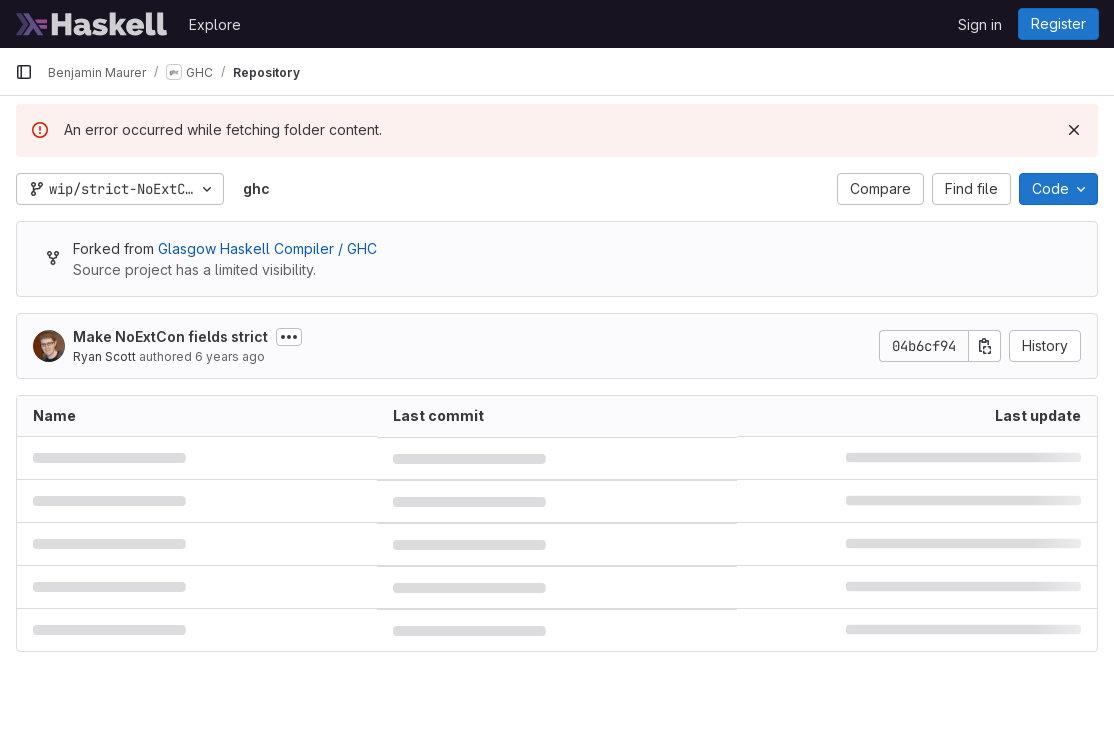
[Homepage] (92, 24)
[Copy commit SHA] (985, 346)
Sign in (980, 24)
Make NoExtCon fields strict (170, 336)
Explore (215, 24)
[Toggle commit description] (289, 337)
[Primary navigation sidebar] (24, 72)
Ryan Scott (104, 356)
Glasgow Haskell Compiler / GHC (267, 248)
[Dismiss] (1074, 130)
